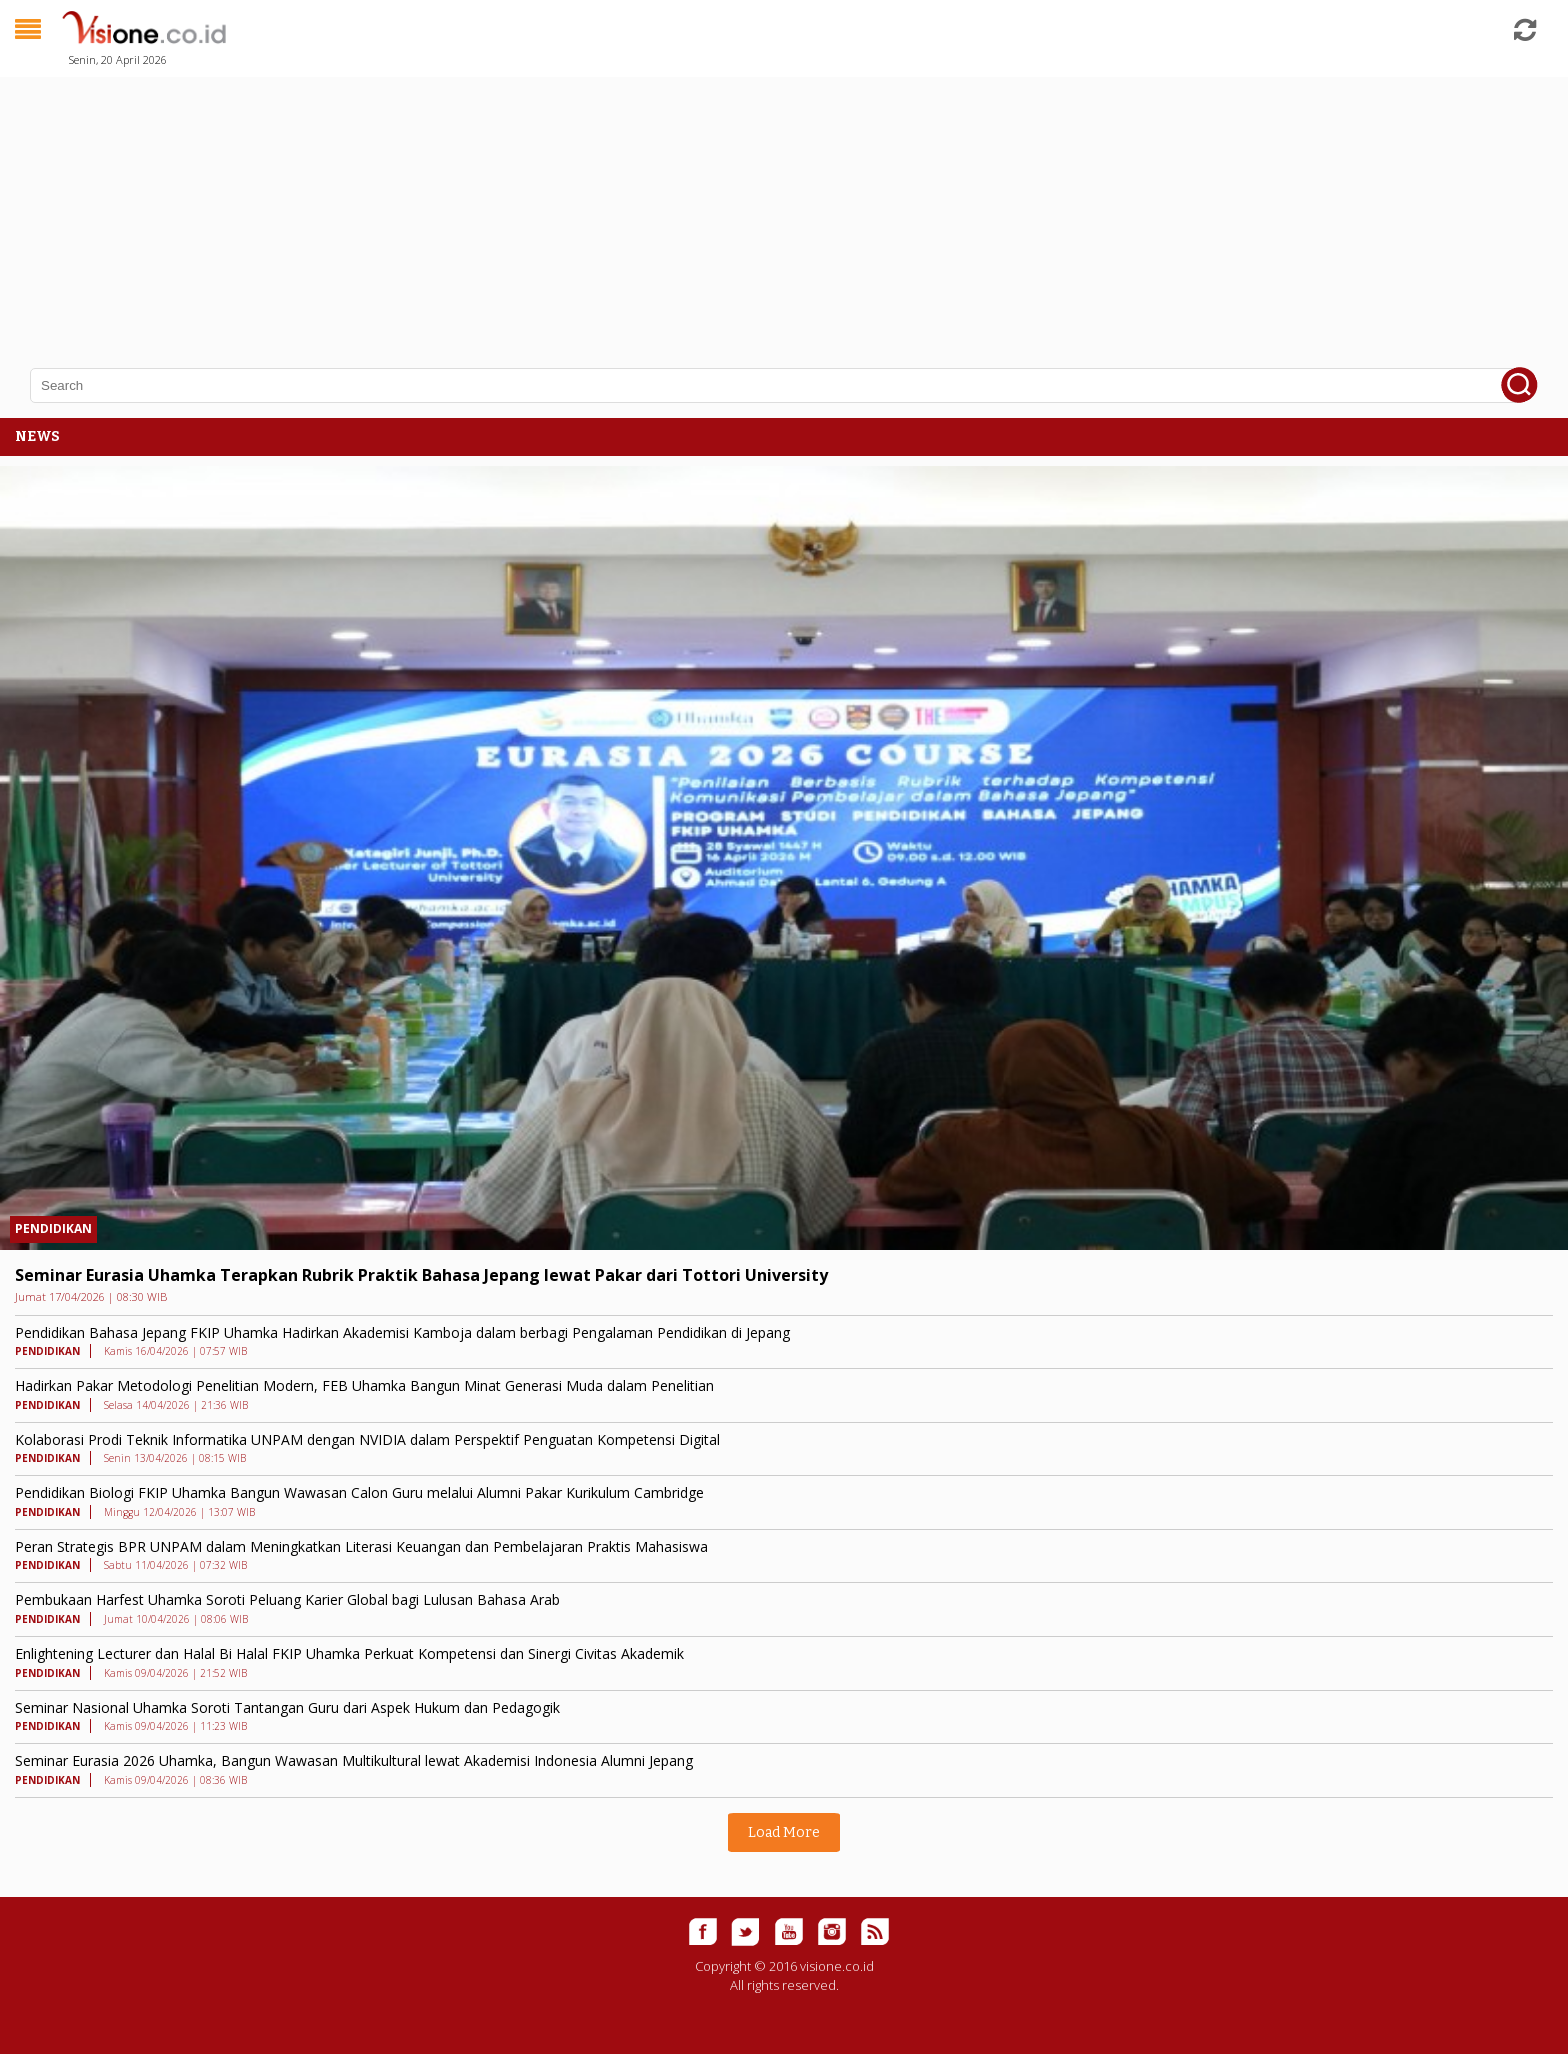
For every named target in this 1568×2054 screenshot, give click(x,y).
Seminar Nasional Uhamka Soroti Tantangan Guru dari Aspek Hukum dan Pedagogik (287, 1707)
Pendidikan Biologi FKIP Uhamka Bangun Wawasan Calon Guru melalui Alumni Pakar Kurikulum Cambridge (359, 1492)
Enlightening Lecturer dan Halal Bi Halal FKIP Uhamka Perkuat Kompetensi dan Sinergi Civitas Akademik (349, 1653)
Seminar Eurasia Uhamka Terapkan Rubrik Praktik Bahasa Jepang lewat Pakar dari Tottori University (421, 1275)
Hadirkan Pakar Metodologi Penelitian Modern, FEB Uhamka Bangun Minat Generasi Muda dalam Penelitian (364, 1385)
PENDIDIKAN (53, 1228)
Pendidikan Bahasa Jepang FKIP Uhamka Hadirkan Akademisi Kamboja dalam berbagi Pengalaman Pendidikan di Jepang (402, 1332)
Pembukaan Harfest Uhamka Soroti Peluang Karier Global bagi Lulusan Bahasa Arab (287, 1599)
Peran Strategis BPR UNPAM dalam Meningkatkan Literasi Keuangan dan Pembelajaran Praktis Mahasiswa (361, 1546)
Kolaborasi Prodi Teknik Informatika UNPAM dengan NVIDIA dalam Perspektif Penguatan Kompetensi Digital (367, 1439)
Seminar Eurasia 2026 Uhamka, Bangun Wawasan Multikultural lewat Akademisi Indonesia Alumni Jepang (354, 1760)
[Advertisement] (600, 210)
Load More (784, 1832)
